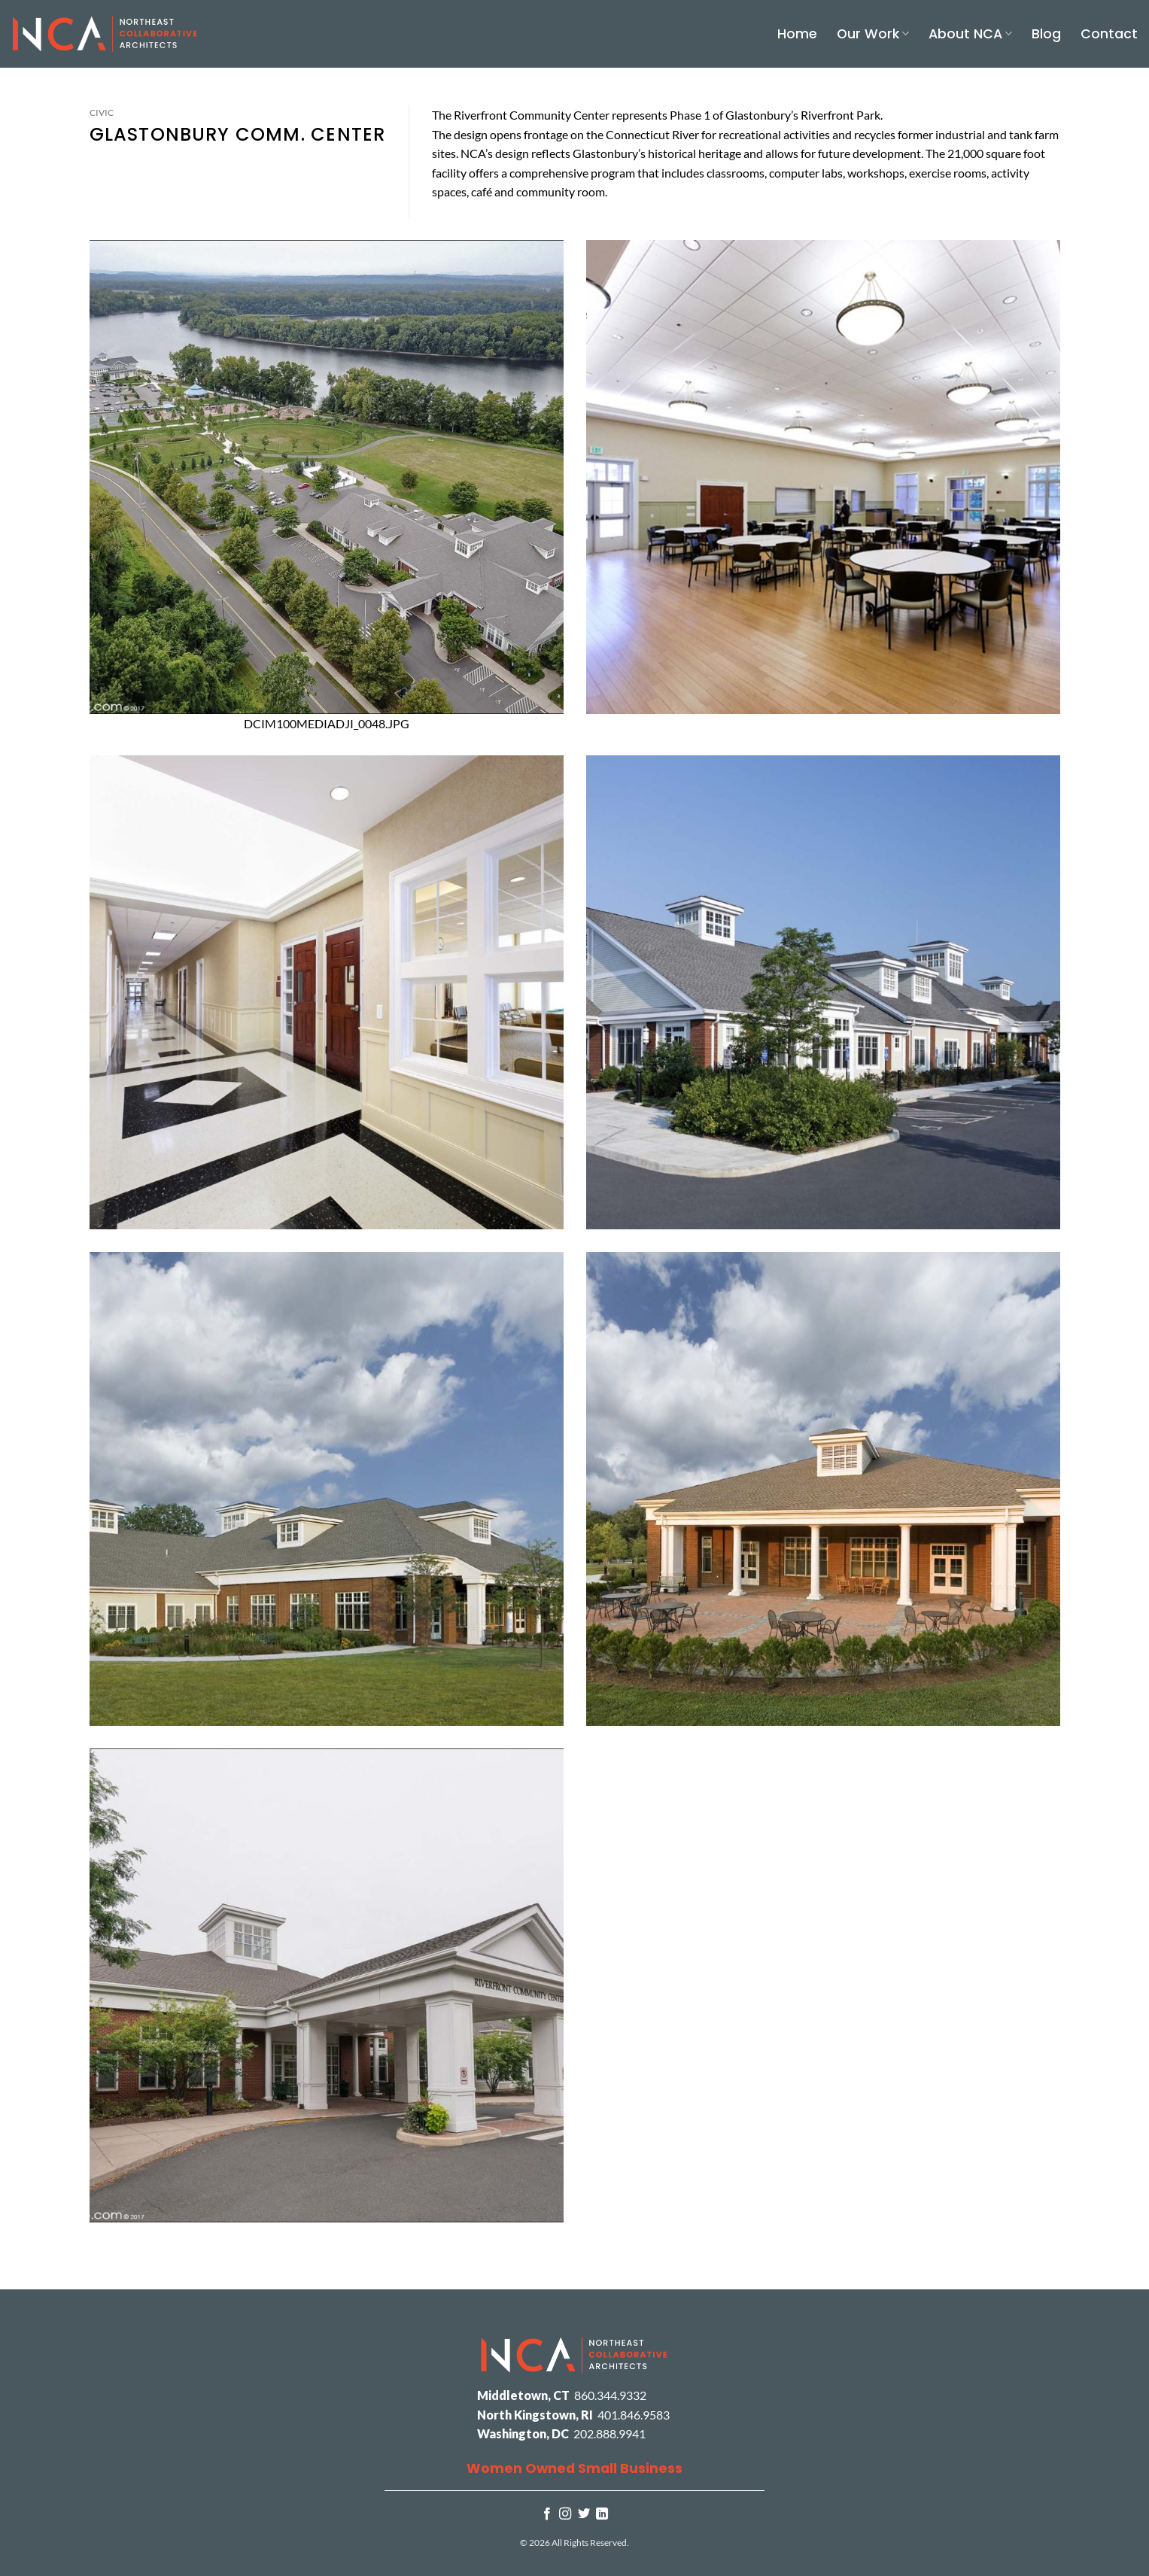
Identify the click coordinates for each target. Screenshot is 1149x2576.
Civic (102, 112)
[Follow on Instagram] (565, 2514)
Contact (1109, 34)
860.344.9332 (610, 2395)
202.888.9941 (609, 2433)
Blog (1046, 34)
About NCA (970, 34)
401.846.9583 (633, 2414)
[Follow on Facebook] (547, 2514)
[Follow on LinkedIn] (602, 2514)
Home (797, 34)
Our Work (873, 34)
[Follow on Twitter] (584, 2514)
